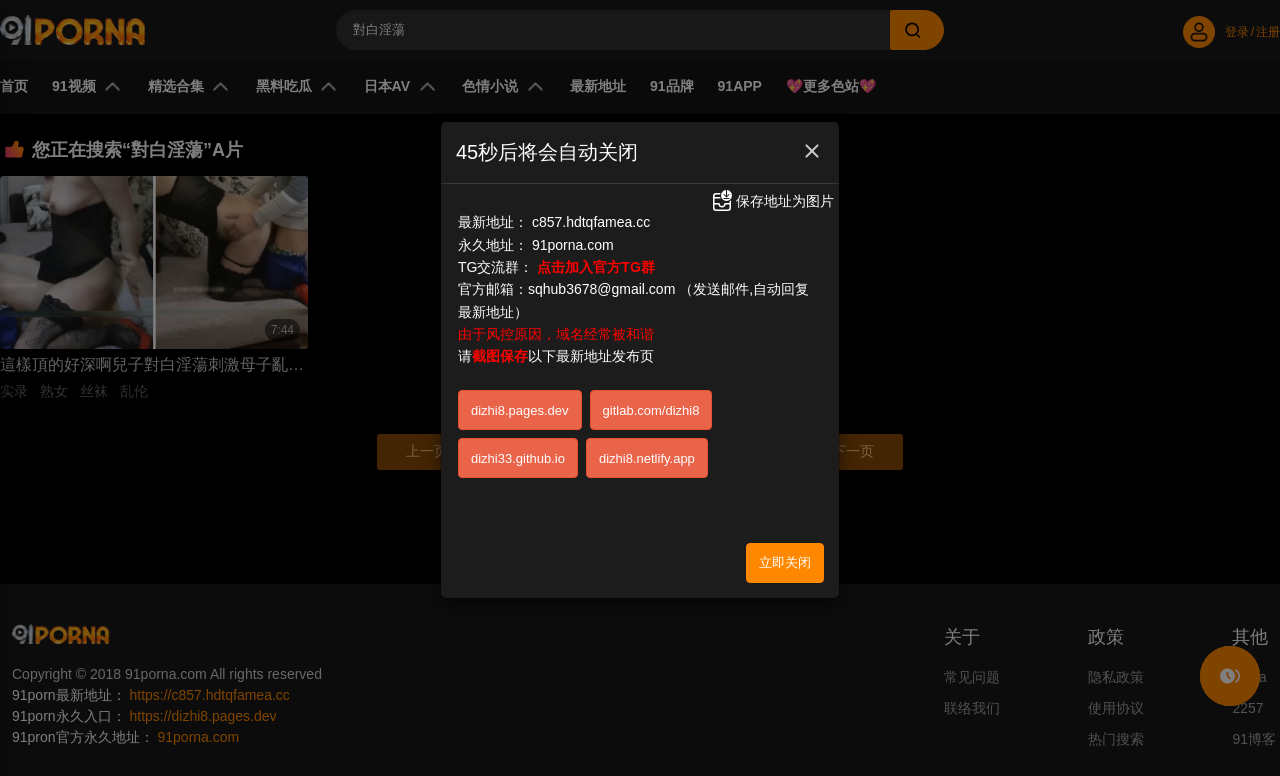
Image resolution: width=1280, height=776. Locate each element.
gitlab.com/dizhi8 (651, 410)
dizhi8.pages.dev (520, 410)
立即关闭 (785, 562)
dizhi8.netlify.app (647, 458)
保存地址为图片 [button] (772, 201)
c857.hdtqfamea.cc (591, 222)
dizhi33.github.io (518, 458)
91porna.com (573, 245)
